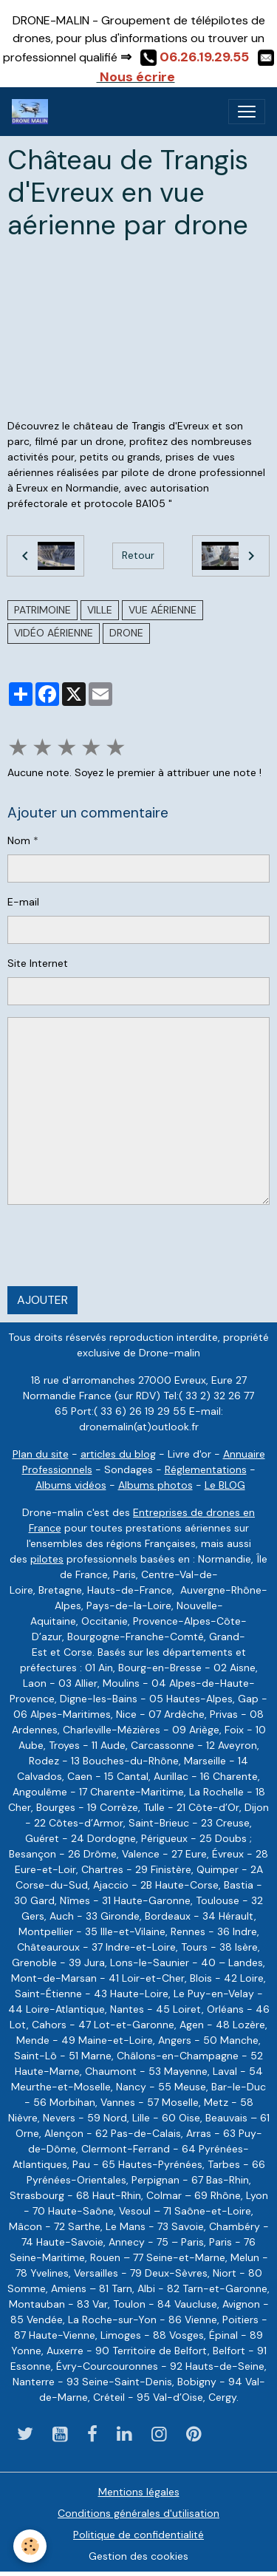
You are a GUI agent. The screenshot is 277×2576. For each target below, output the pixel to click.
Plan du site (41, 1454)
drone (126, 632)
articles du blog (118, 1454)
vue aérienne (162, 609)
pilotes (47, 1559)
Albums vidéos (70, 1485)
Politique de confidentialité (138, 2534)
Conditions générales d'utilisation (138, 2513)
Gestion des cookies (138, 2556)
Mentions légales (138, 2491)
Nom (18, 840)
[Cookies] (30, 2546)
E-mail (23, 901)
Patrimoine (42, 609)
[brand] (33, 111)
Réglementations (206, 1469)
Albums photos (155, 1485)
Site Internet (37, 963)
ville (99, 609)
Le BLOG (225, 1485)
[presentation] (119, 1245)
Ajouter (42, 1300)
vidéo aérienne (53, 632)
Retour (138, 555)
